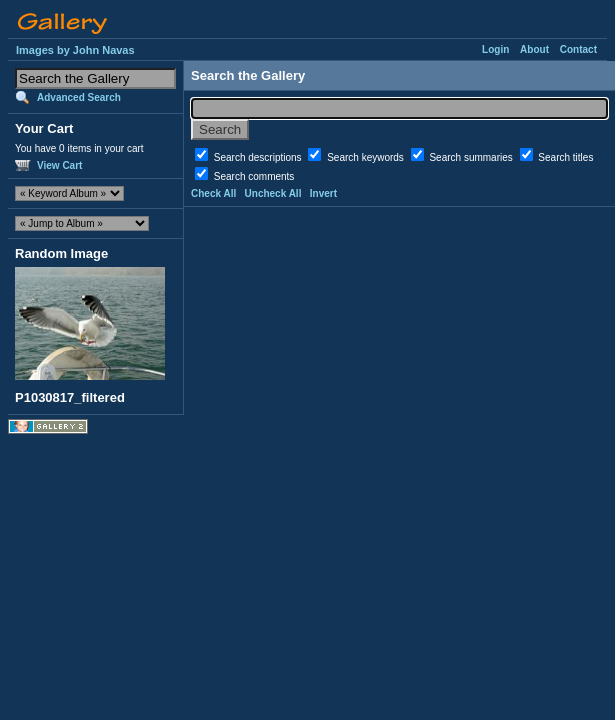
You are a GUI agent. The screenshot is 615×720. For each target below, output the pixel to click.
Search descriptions (259, 157)
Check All (213, 193)
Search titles (565, 157)
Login (495, 49)
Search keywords (366, 157)
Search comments (254, 176)
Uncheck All (273, 193)
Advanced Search (79, 97)
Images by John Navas (75, 50)
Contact (578, 49)
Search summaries (472, 157)
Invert (323, 193)
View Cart (59, 165)
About (534, 49)
